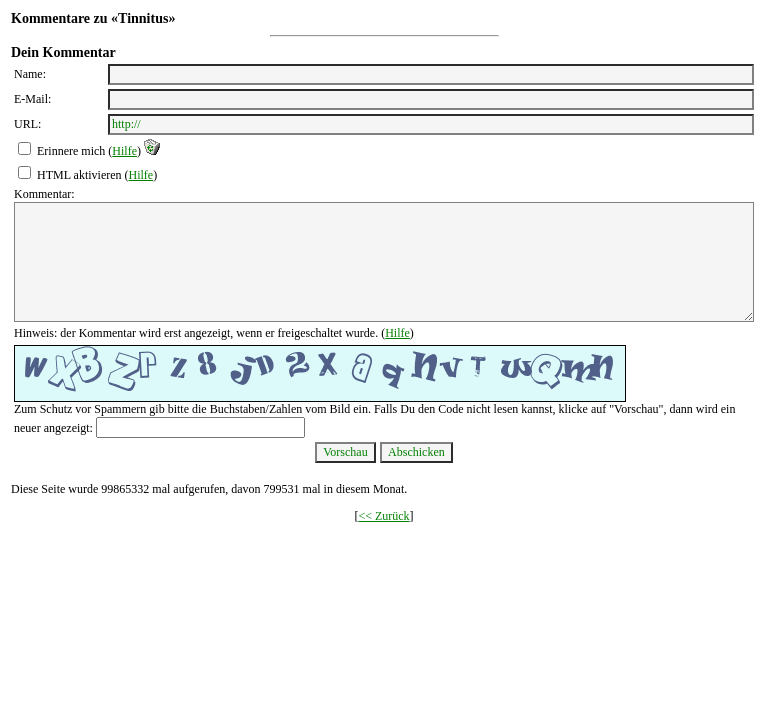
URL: (27, 124)
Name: (30, 74)
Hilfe (124, 151)
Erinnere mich (71, 151)
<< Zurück (383, 516)
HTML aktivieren (79, 175)
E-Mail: (32, 99)
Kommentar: (44, 194)
